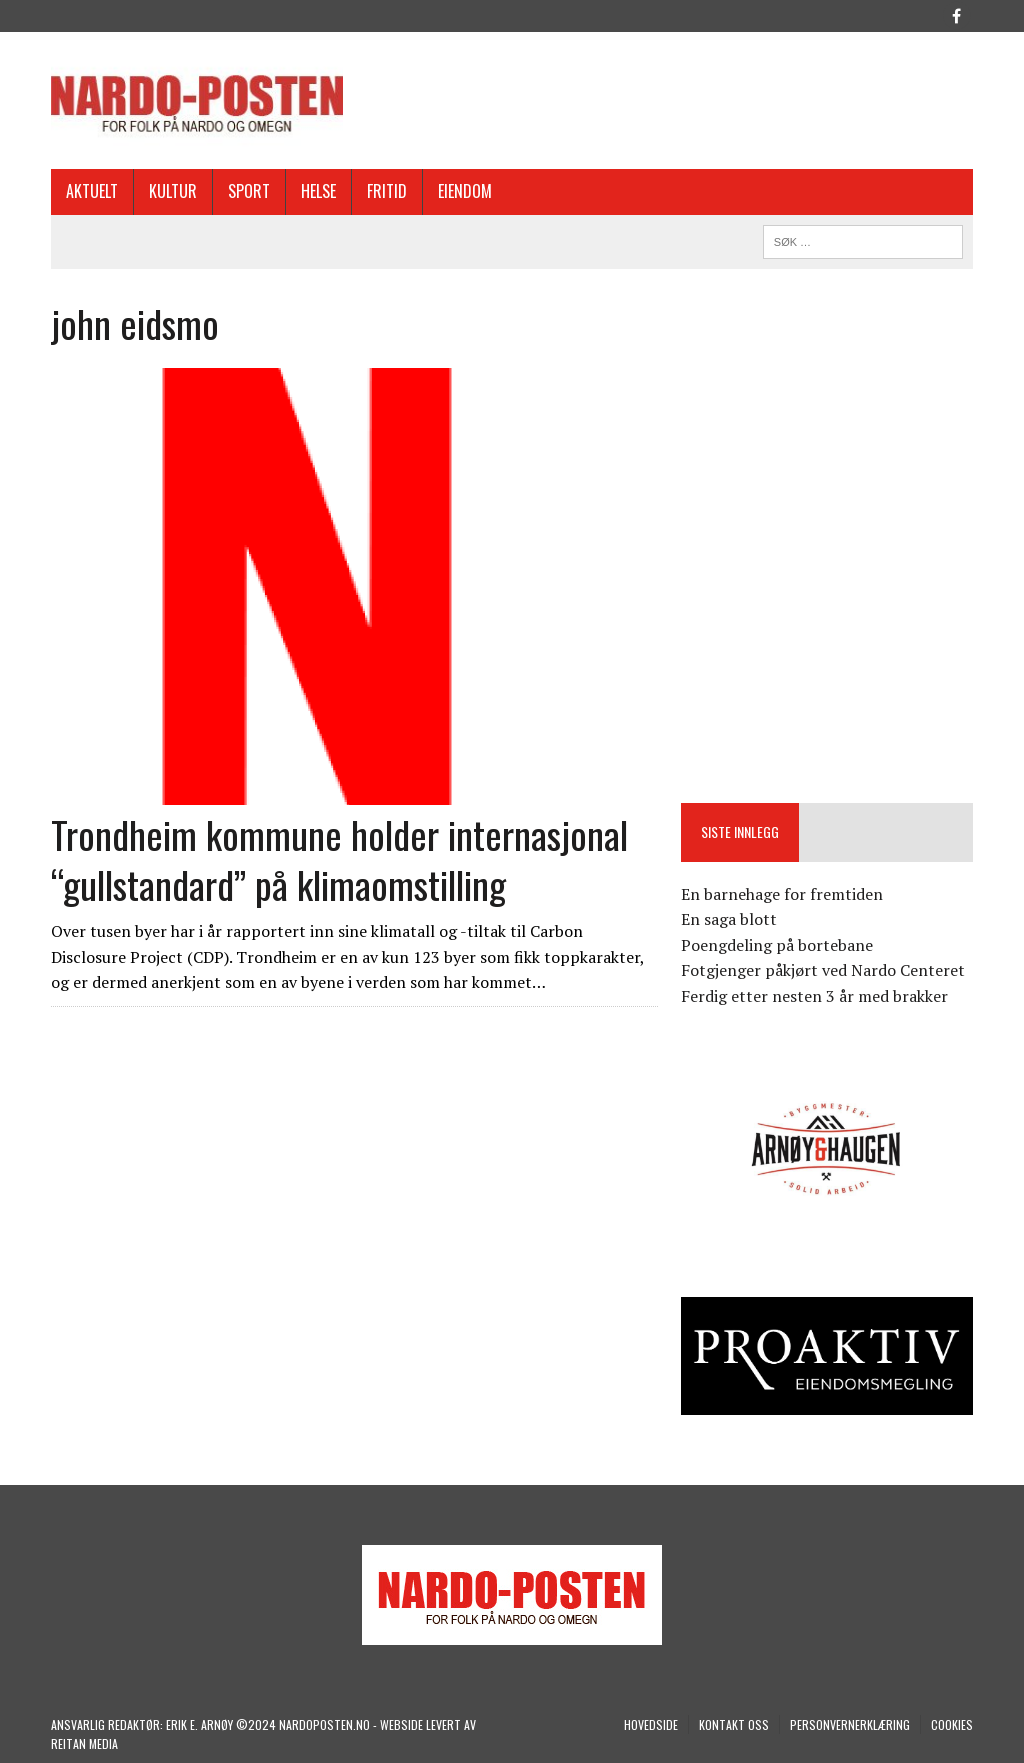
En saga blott (729, 919)
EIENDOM (465, 191)
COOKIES (952, 1724)
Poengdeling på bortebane (777, 945)
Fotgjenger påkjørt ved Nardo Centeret (823, 970)
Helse (318, 191)
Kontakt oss (734, 1724)
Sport (249, 191)
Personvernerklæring (850, 1724)
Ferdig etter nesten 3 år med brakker (814, 996)
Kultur (173, 191)
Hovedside (651, 1724)
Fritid (387, 191)
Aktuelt (92, 191)
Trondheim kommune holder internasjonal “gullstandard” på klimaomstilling (339, 858)
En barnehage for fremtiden (782, 894)
